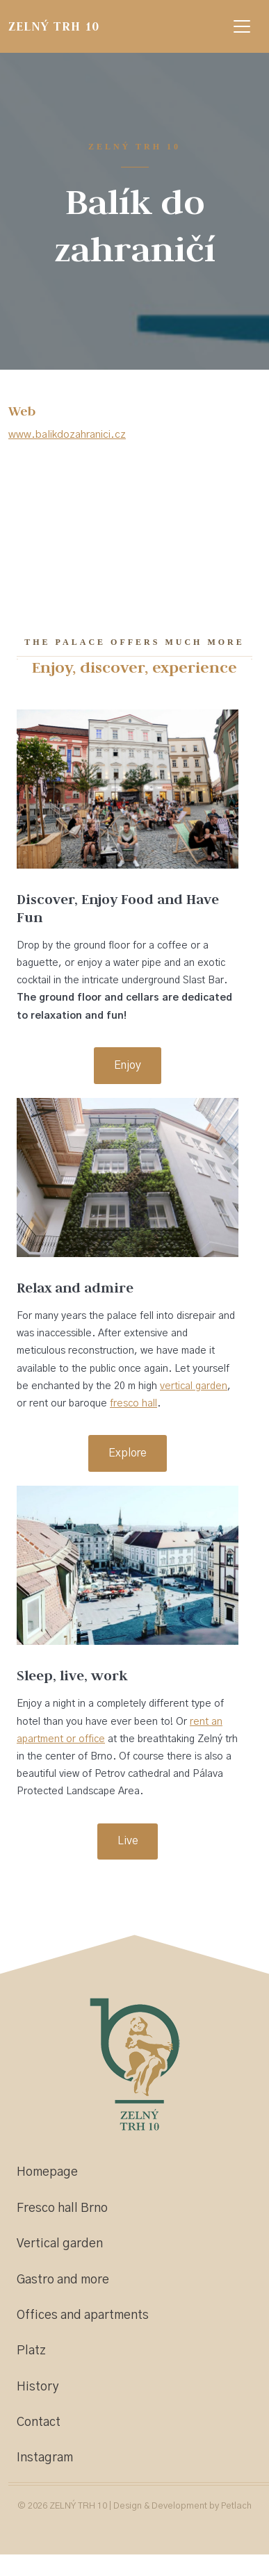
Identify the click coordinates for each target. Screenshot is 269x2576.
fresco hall (133, 1404)
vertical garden (193, 1386)
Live (127, 1840)
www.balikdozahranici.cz (67, 434)
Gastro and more (63, 2280)
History (38, 2387)
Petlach (236, 2506)
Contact (38, 2422)
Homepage (47, 2172)
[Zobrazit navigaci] (242, 26)
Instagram (45, 2458)
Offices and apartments (83, 2315)
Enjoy (127, 1065)
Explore (127, 1453)
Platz (31, 2351)
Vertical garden (60, 2244)
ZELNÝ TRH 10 (53, 26)
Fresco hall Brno (62, 2208)
